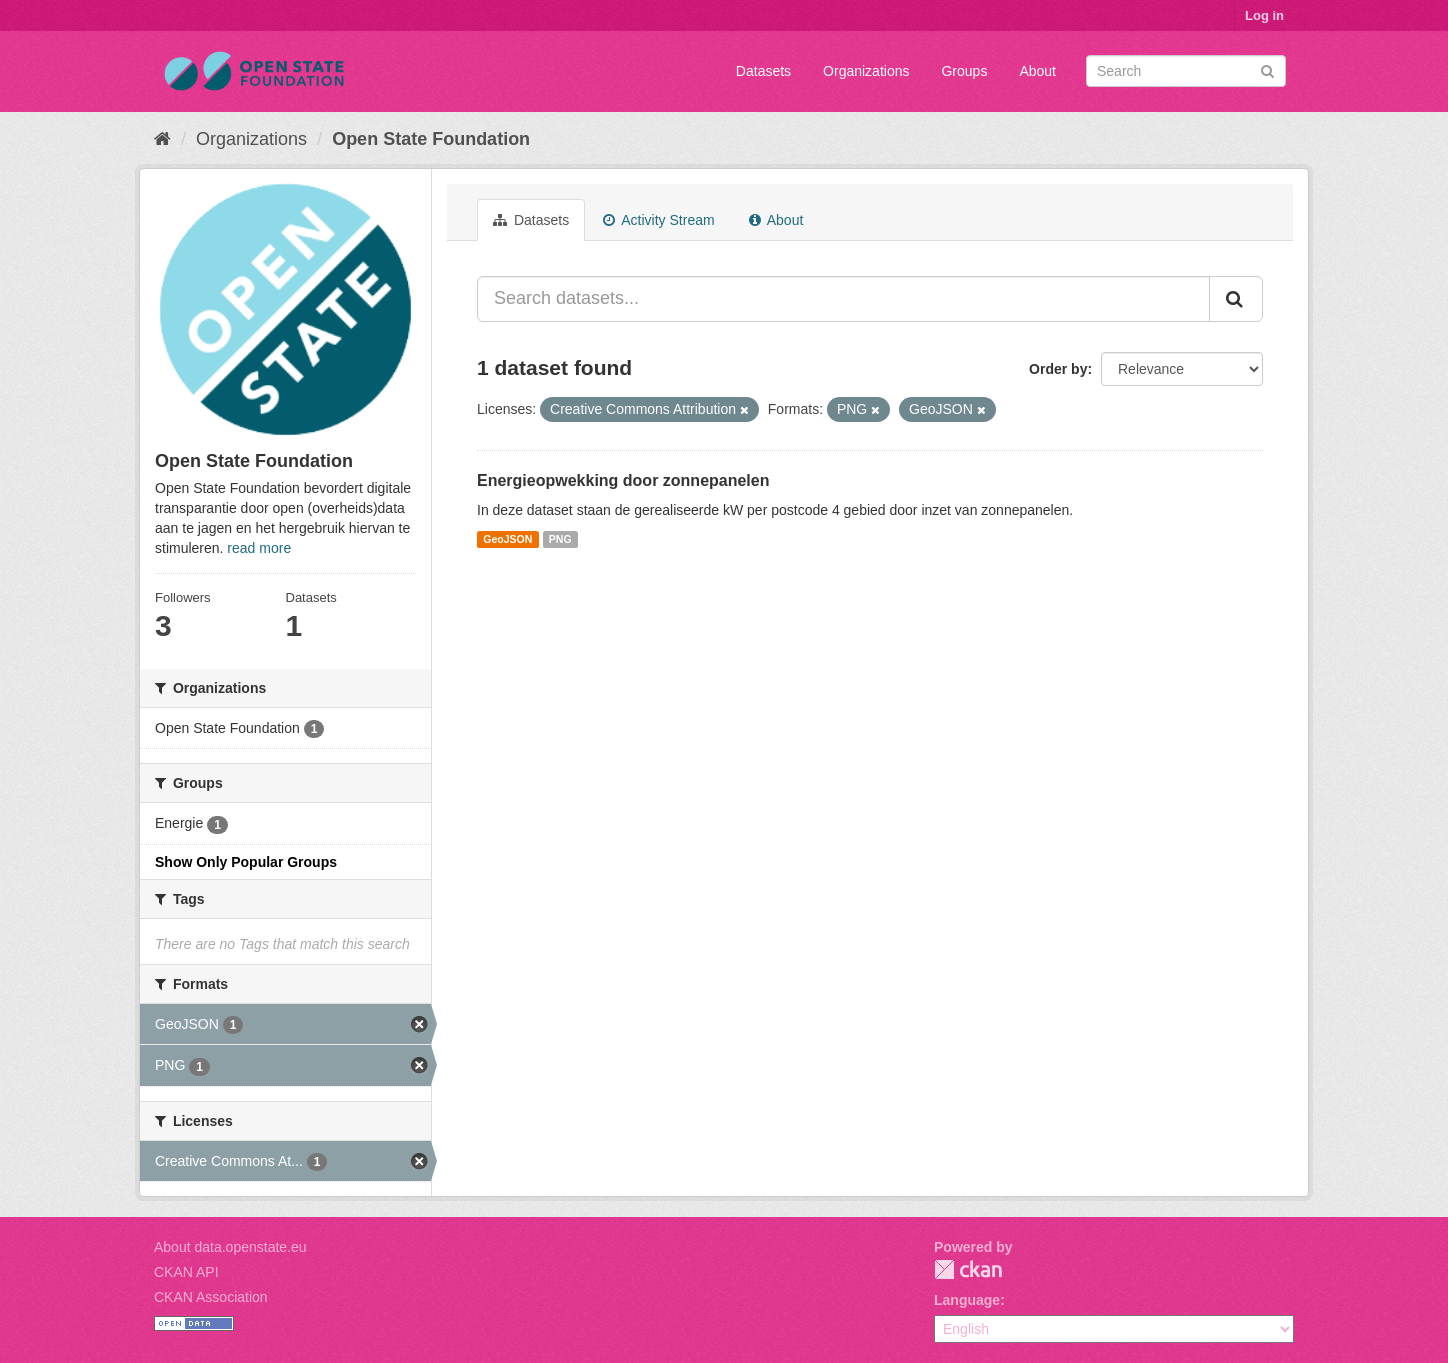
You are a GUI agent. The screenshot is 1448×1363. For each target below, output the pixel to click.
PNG (560, 539)
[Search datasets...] (843, 299)
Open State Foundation (431, 139)
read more (259, 548)
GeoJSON (507, 539)
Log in (1264, 15)
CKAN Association (211, 1297)
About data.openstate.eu (230, 1247)
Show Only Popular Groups (246, 862)
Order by (1058, 369)
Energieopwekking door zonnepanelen (623, 480)
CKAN (968, 1269)
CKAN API (186, 1272)
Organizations (866, 71)
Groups (964, 71)
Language (967, 1300)
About (1037, 71)
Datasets (763, 71)
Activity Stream (658, 220)
